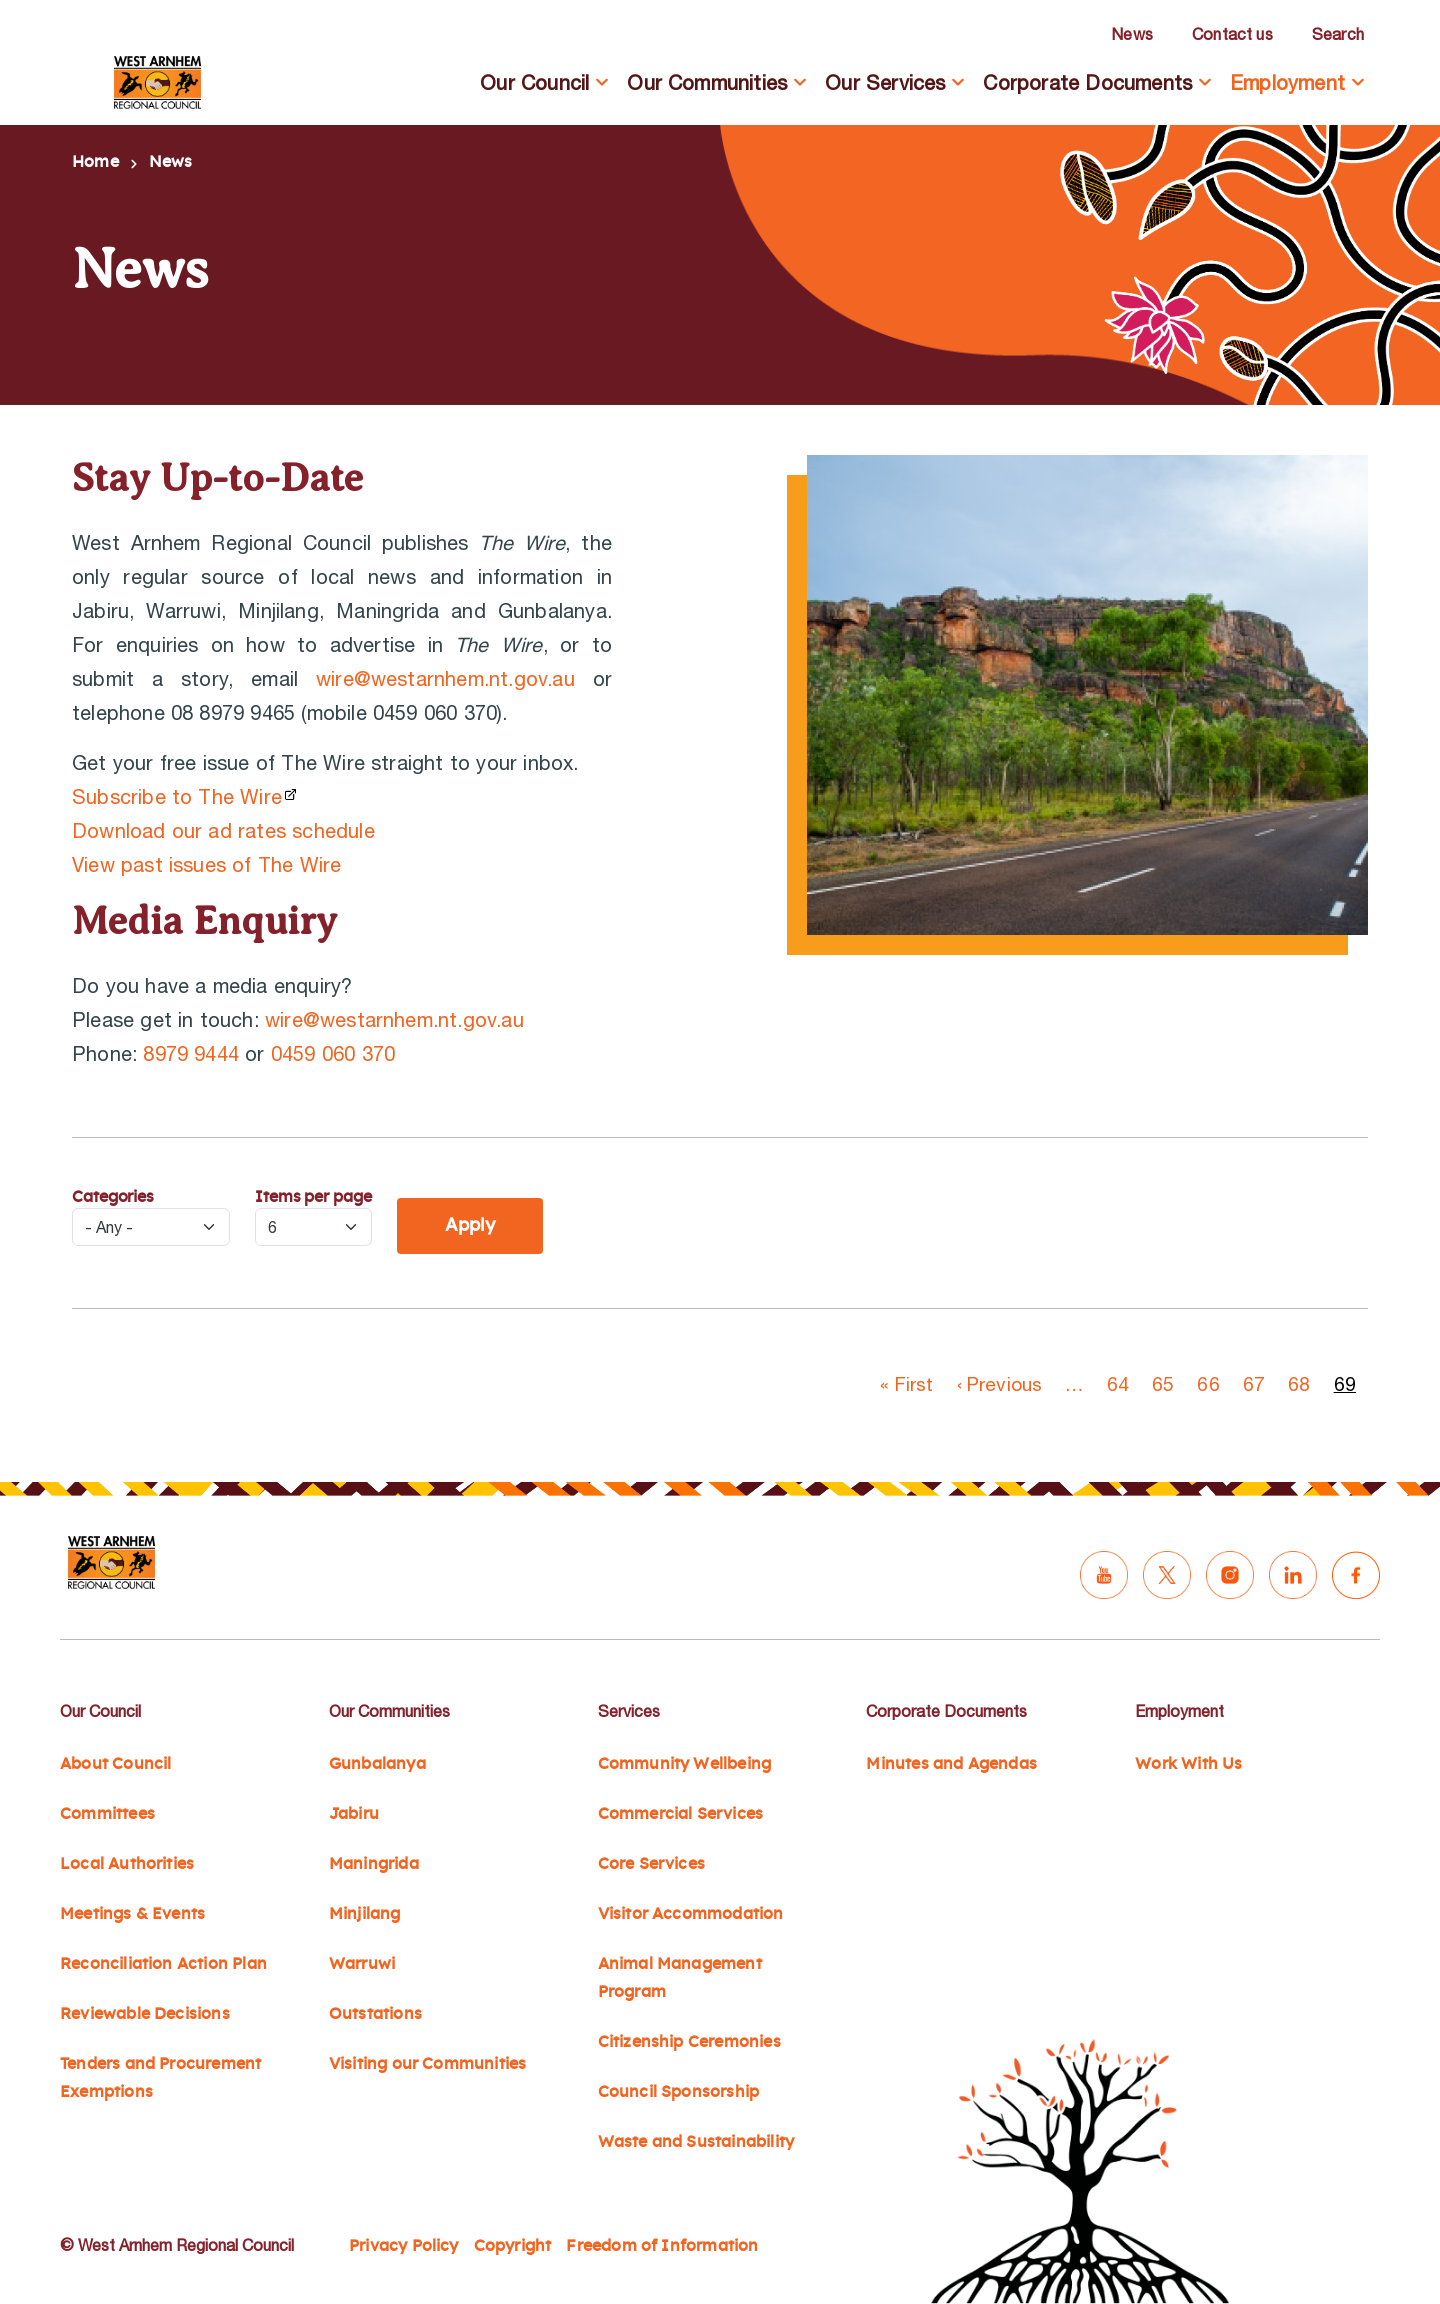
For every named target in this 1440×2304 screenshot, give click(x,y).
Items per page (313, 1197)
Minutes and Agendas (951, 1764)
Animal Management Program (680, 1978)
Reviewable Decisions (145, 2014)
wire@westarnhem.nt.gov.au (445, 678)
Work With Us (1188, 1764)
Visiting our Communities (428, 2064)
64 (1118, 1384)
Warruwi (362, 1964)
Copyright (513, 2246)
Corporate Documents (1087, 82)
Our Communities (707, 82)
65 (1163, 1384)
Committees (107, 1814)
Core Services (651, 1864)
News (1132, 34)
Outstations (375, 2014)
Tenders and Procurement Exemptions (160, 2078)
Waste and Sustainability (696, 2142)
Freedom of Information (662, 2246)
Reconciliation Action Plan (163, 1964)
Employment (1287, 82)
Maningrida (374, 1864)
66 (1208, 1384)
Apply (470, 1226)
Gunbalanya (377, 1764)
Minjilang (365, 1914)
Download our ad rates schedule (223, 830)
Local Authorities (127, 1864)
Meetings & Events (132, 1914)
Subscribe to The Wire (177, 796)
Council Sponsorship (679, 2092)
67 (1254, 1384)
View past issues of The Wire (206, 864)
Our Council (534, 82)
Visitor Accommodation (691, 1914)
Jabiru (354, 1814)
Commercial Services (681, 1814)
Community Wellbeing (685, 1764)
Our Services (885, 82)
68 (1299, 1384)
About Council (115, 1764)
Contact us (1232, 34)
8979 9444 (191, 1053)
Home (95, 162)
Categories (113, 1197)
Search (1338, 34)
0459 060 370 (333, 1053)
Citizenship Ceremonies (689, 2042)
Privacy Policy (404, 2246)
